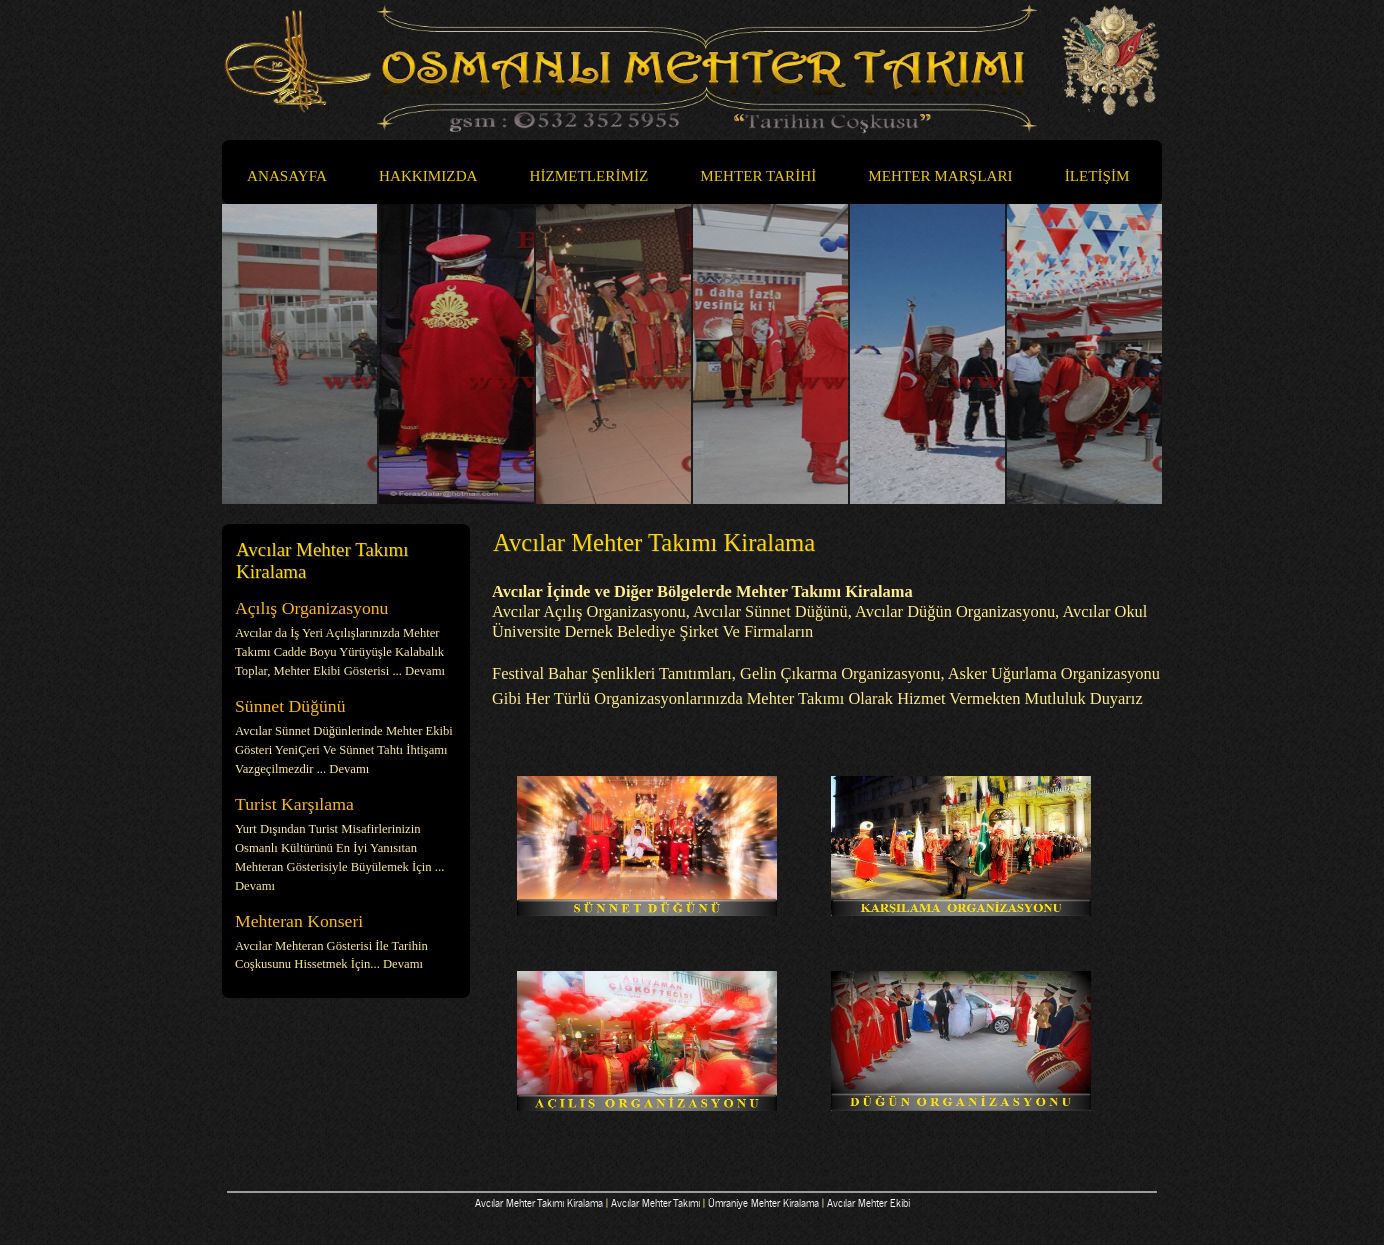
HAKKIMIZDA (428, 175)
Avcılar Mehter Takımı (655, 1201)
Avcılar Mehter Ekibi (868, 1201)
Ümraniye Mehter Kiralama (763, 1201)
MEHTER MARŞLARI (940, 175)
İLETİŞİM (1097, 175)
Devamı (425, 671)
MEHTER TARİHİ (758, 175)
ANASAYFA (287, 175)
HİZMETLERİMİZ (599, 177)
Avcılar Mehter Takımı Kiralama (539, 1201)
